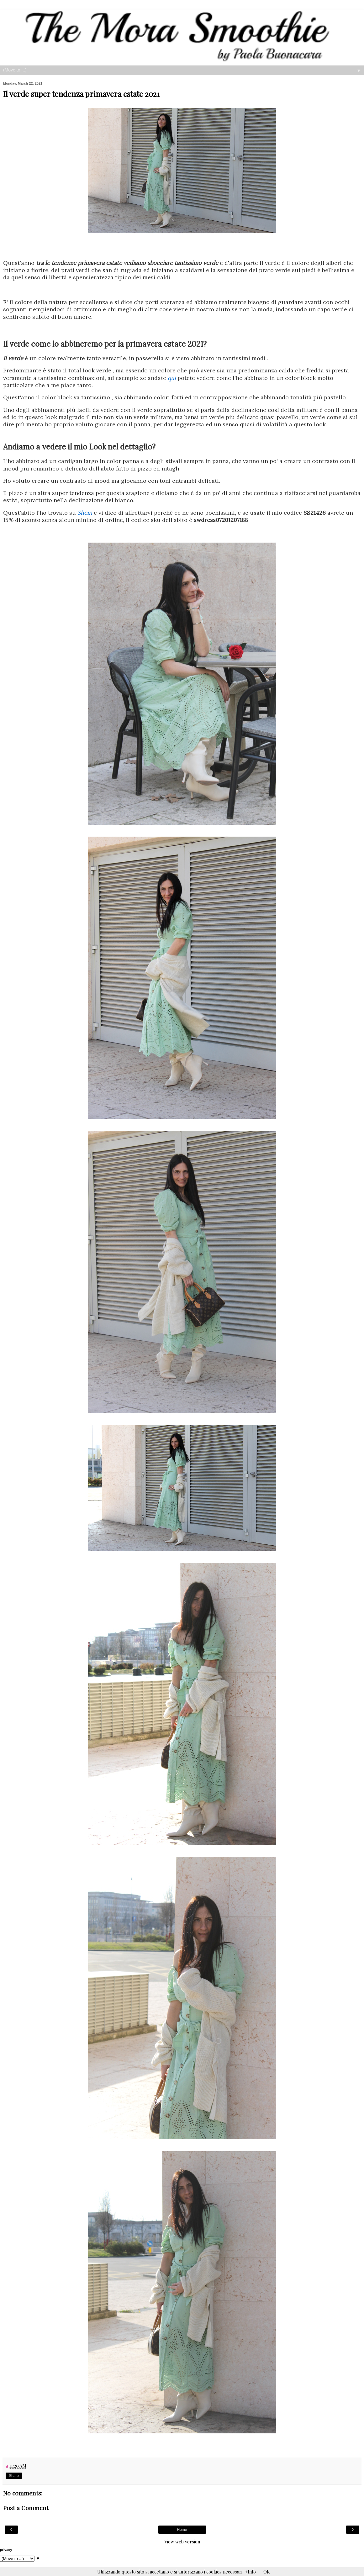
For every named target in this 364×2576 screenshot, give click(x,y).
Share (14, 2475)
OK (266, 2571)
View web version (182, 2541)
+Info (250, 2571)
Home (182, 2529)
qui (172, 377)
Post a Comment (26, 2508)
